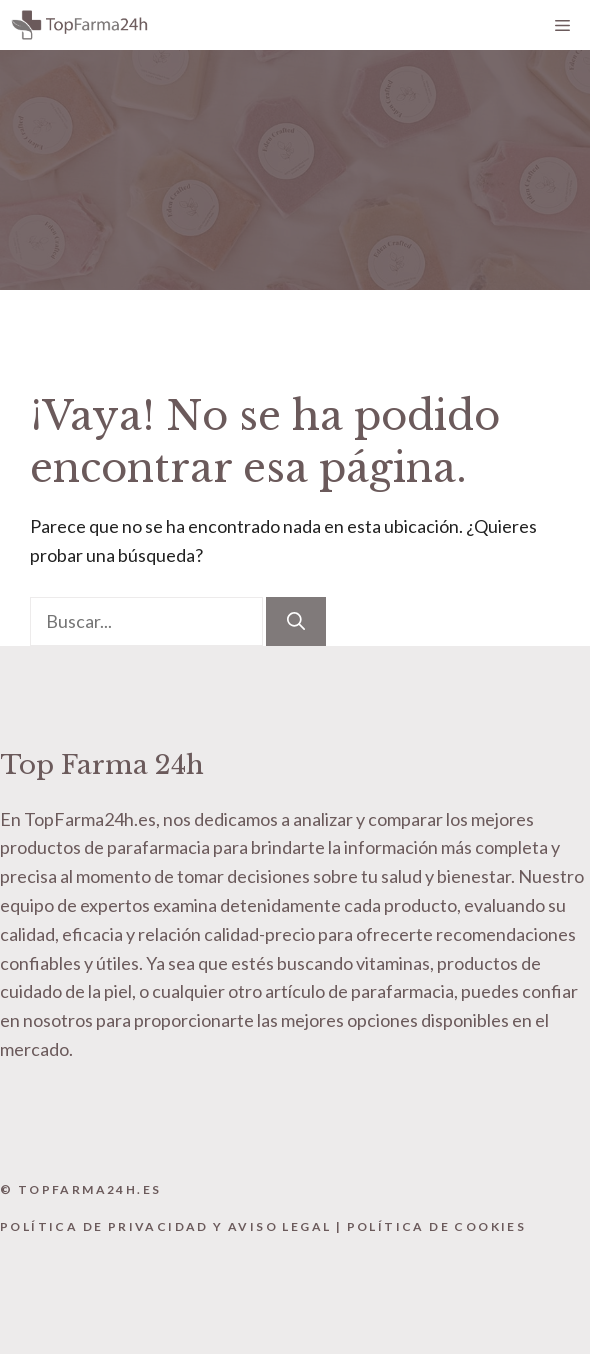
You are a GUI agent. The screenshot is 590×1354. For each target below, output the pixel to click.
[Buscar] (296, 621)
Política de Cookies (437, 1226)
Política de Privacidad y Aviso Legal (165, 1226)
